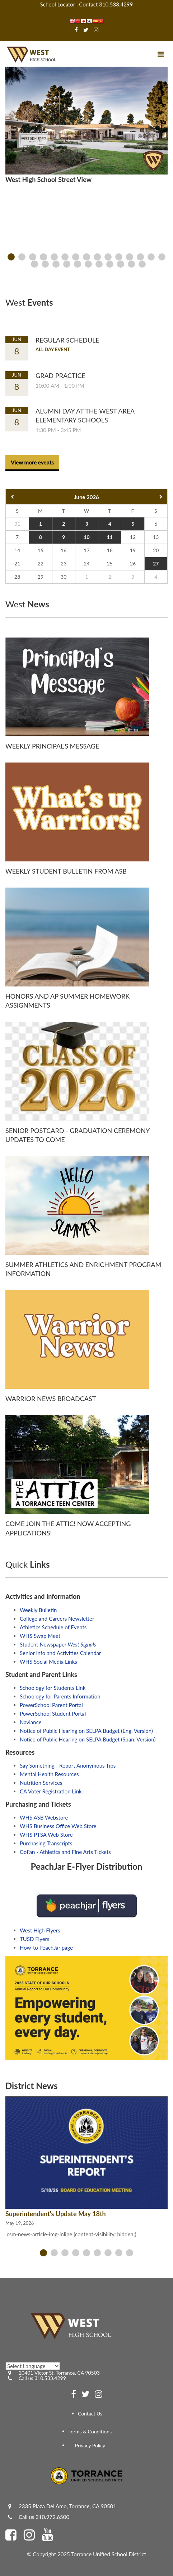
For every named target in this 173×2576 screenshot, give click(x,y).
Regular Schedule (67, 340)
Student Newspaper (58, 1644)
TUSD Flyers (35, 1939)
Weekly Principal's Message (52, 746)
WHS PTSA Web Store (46, 1834)
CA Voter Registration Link (51, 1791)
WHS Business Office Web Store (58, 1826)
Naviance (31, 1722)
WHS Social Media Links (48, 1661)
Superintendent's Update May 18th (55, 2214)
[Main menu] (160, 53)
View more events (32, 462)
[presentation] (11, 257)
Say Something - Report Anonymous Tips (68, 1765)
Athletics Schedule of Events (53, 1627)
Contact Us (90, 2413)
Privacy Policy (90, 2445)
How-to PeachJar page (46, 1947)
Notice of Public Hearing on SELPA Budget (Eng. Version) (86, 1730)
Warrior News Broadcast (50, 1398)
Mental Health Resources (49, 1774)
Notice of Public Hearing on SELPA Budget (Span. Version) (87, 1739)
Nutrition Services (41, 1782)
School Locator (57, 4)
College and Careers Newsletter (57, 1618)
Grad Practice (60, 375)
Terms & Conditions (90, 2431)
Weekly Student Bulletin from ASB (66, 871)
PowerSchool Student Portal (53, 1713)
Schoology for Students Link (52, 1687)
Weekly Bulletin (38, 1610)
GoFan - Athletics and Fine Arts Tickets (65, 1852)
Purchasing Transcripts (46, 1843)
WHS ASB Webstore (44, 1817)
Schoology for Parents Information (60, 1696)
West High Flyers (40, 1930)
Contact (88, 4)
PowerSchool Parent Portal (51, 1705)
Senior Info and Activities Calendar (60, 1653)
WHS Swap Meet (40, 1636)
